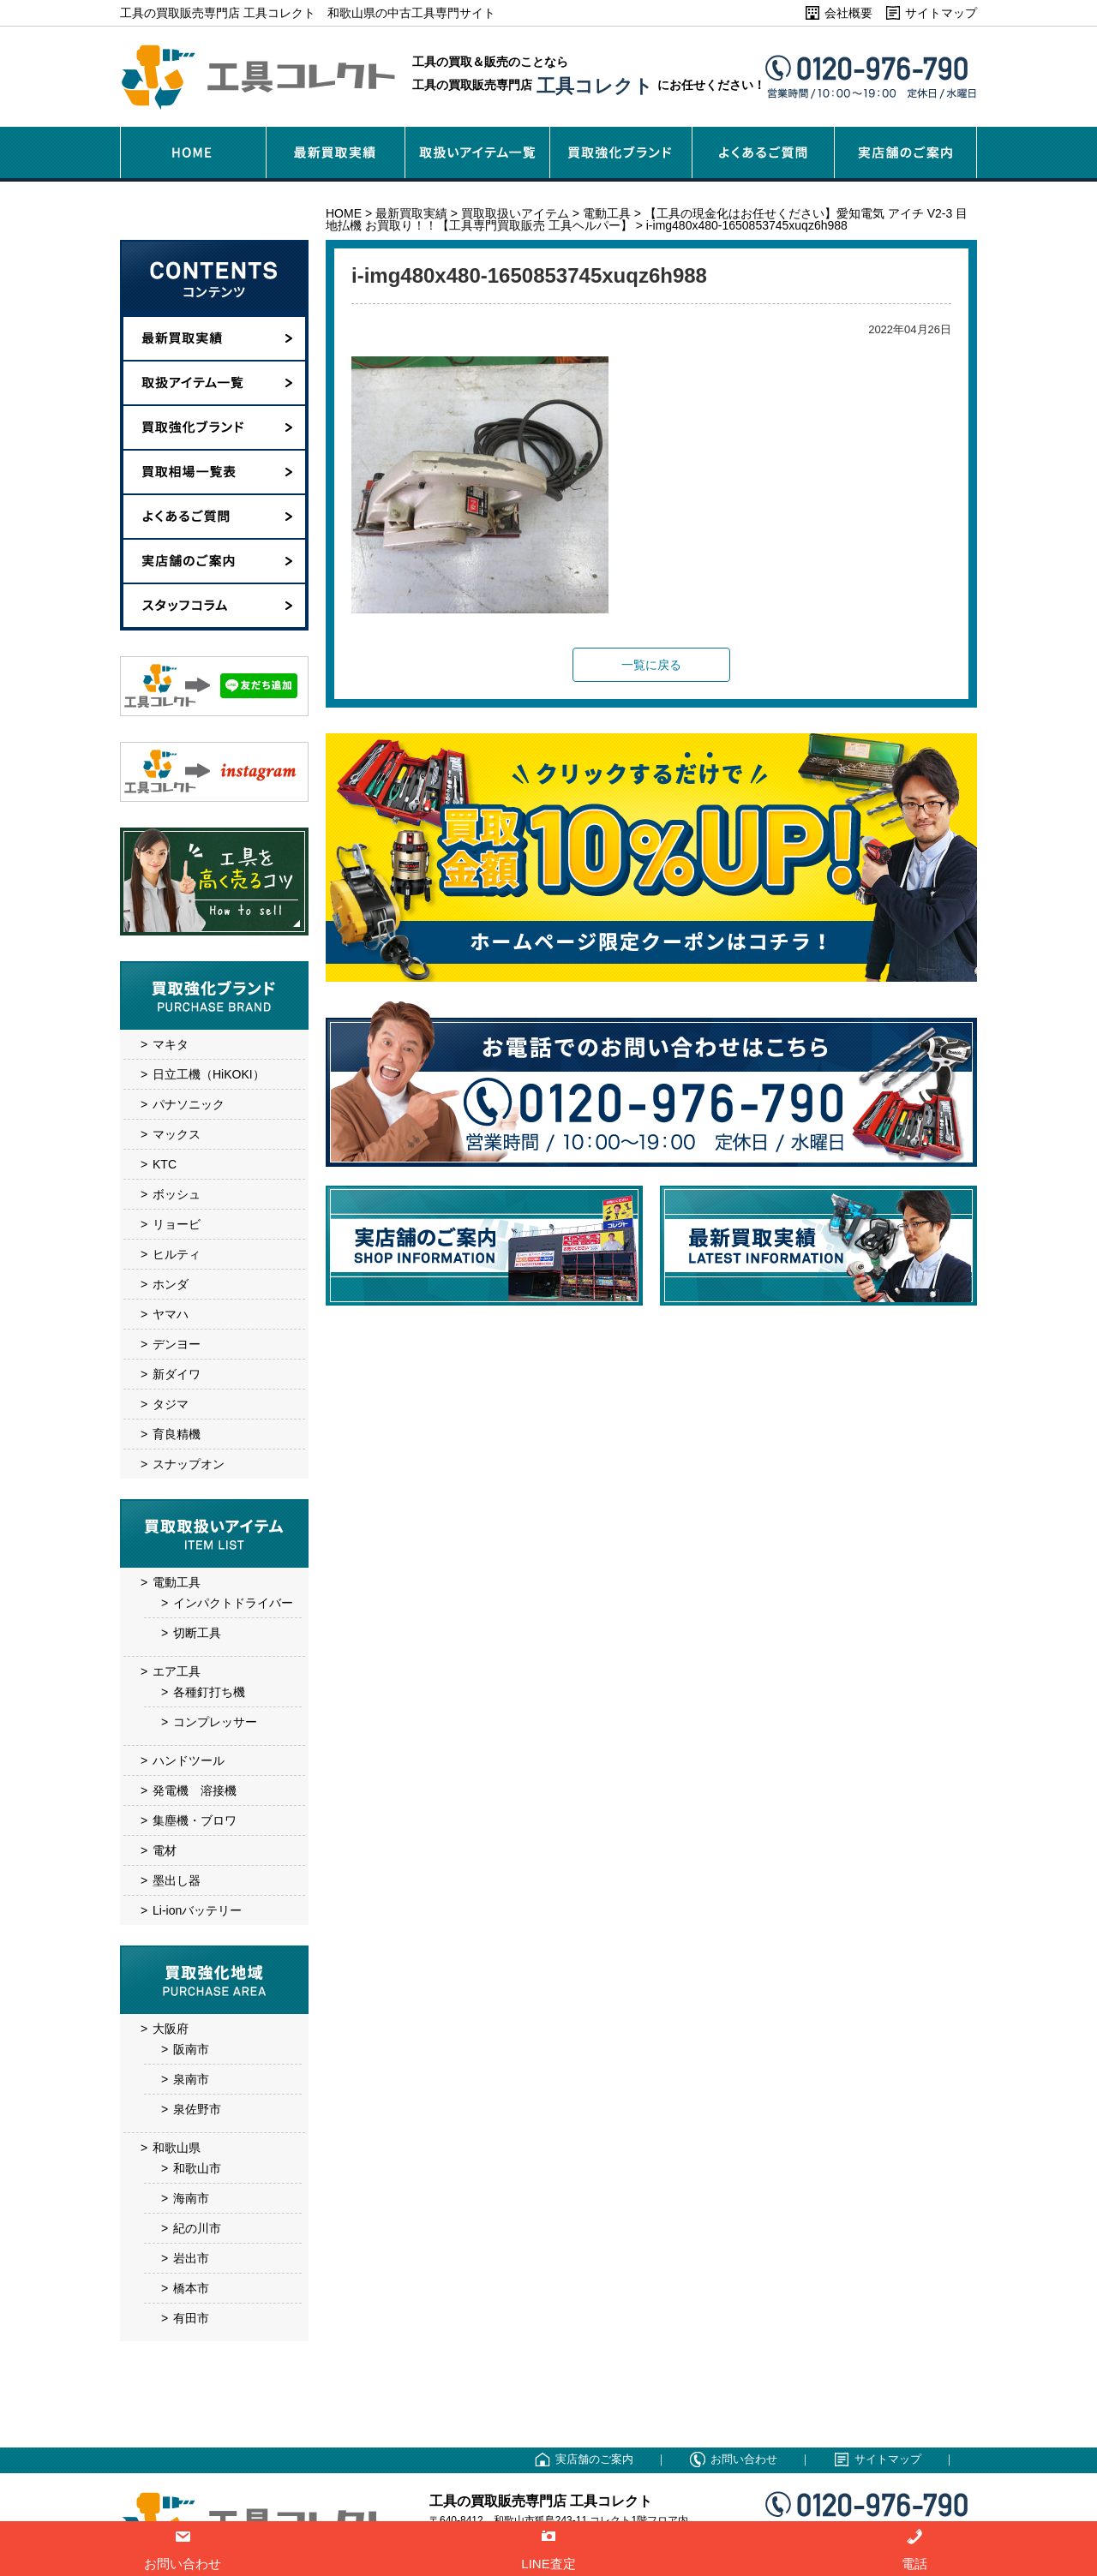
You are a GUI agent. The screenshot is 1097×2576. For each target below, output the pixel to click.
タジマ (171, 1404)
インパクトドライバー (233, 1603)
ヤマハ (171, 1314)
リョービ (177, 1224)
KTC (165, 1164)
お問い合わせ (743, 2459)
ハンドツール (189, 1760)
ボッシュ (177, 1194)
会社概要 (848, 13)
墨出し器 (177, 1880)
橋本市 (191, 2288)
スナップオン (189, 1464)
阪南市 (191, 2049)
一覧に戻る (651, 665)
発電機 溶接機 (195, 1790)
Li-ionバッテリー (197, 1910)
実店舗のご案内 (594, 2459)
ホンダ (171, 1284)
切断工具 (197, 1633)
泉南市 (191, 2079)
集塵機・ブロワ (195, 1820)
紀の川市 (197, 2228)
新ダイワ (177, 1374)
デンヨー (177, 1344)
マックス (177, 1134)
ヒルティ (177, 1254)
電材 (165, 1850)
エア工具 (177, 1671)
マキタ (171, 1044)
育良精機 (177, 1434)
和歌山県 (177, 2148)
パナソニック (189, 1104)
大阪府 (171, 2029)
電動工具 (177, 1582)
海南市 (191, 2198)
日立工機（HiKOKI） (209, 1074)
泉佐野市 (197, 2109)
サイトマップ (941, 13)
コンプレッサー (215, 1722)
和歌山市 (197, 2168)
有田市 (191, 2318)
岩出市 (191, 2258)
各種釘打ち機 (209, 1692)
